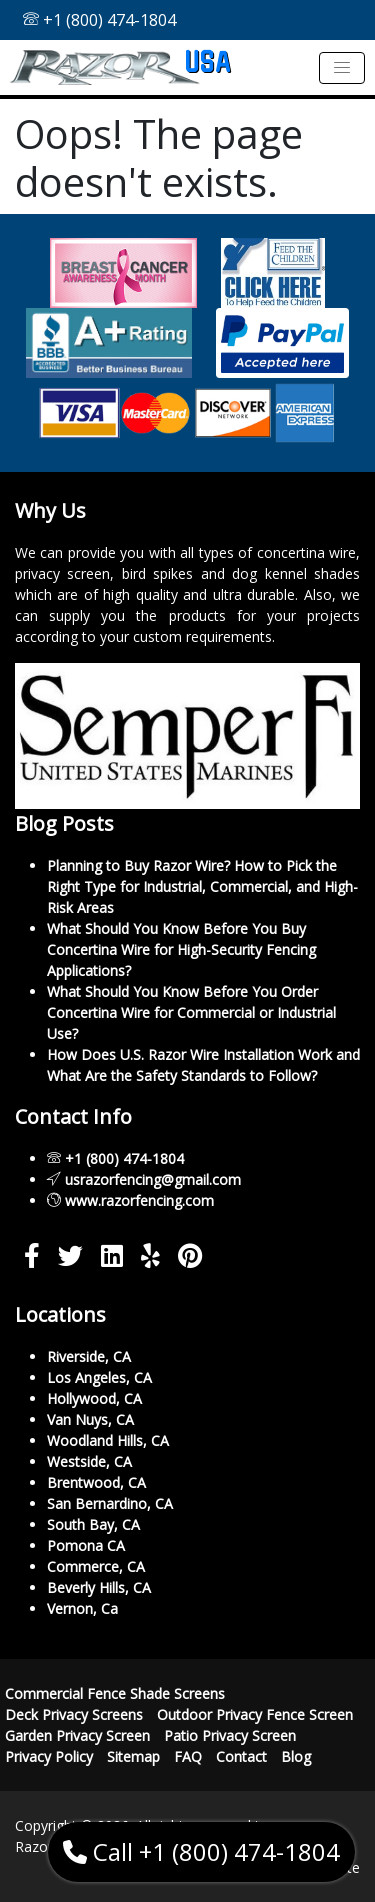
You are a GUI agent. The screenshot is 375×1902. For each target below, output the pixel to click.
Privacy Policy (49, 1756)
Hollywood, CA (94, 1398)
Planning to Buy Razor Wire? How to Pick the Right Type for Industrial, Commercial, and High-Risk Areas (202, 886)
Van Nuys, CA (90, 1419)
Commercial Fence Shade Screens (115, 1693)
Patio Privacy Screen (230, 1735)
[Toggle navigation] (342, 68)
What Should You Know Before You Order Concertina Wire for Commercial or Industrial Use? (191, 1012)
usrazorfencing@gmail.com (153, 1179)
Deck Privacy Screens (74, 1714)
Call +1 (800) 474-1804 (201, 1851)
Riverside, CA (89, 1356)
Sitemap (133, 1756)
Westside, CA (89, 1461)
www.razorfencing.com (139, 1200)
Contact (241, 1756)
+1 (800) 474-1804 (99, 20)
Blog (296, 1756)
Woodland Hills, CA (108, 1440)
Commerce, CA (96, 1566)
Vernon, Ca (82, 1608)
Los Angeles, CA (99, 1377)
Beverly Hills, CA (99, 1587)
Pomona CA (86, 1545)
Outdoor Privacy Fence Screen (255, 1714)
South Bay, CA (93, 1524)
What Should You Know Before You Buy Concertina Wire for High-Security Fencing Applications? (181, 949)
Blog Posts (64, 823)
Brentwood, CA (96, 1482)
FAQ (188, 1756)
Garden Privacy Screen (77, 1735)
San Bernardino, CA (110, 1503)
